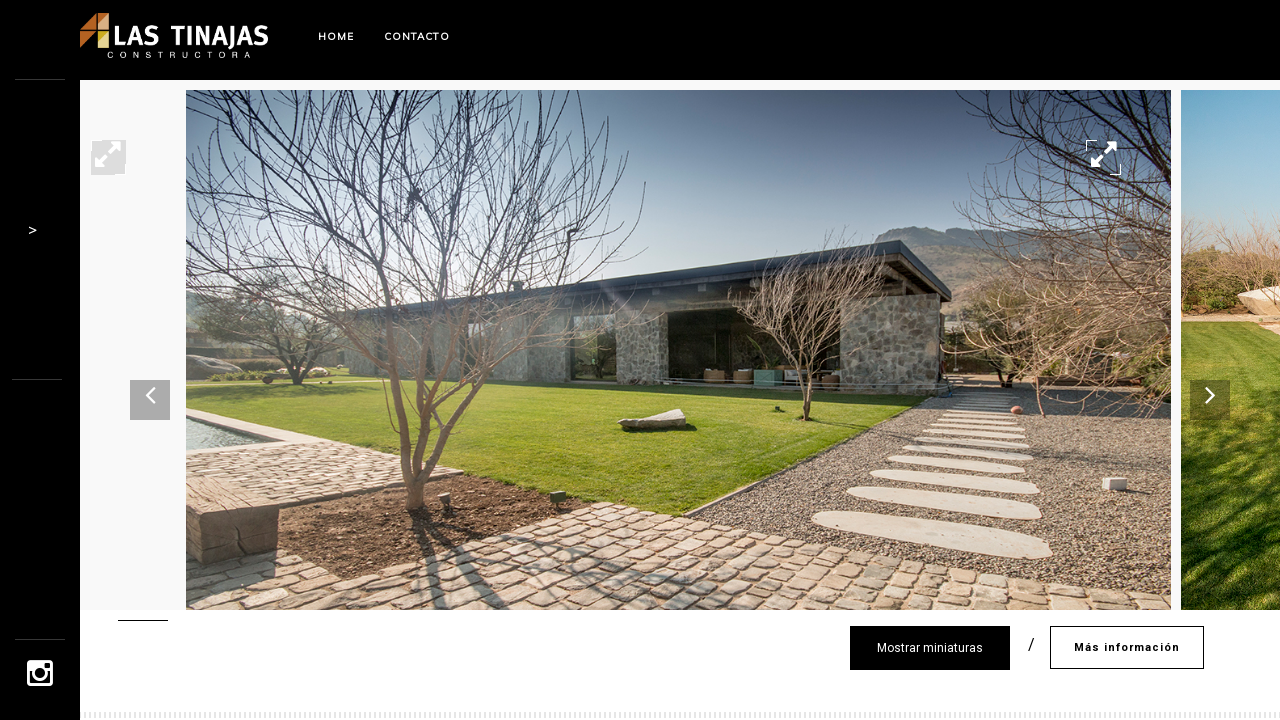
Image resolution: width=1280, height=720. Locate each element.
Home (336, 36)
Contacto (417, 36)
